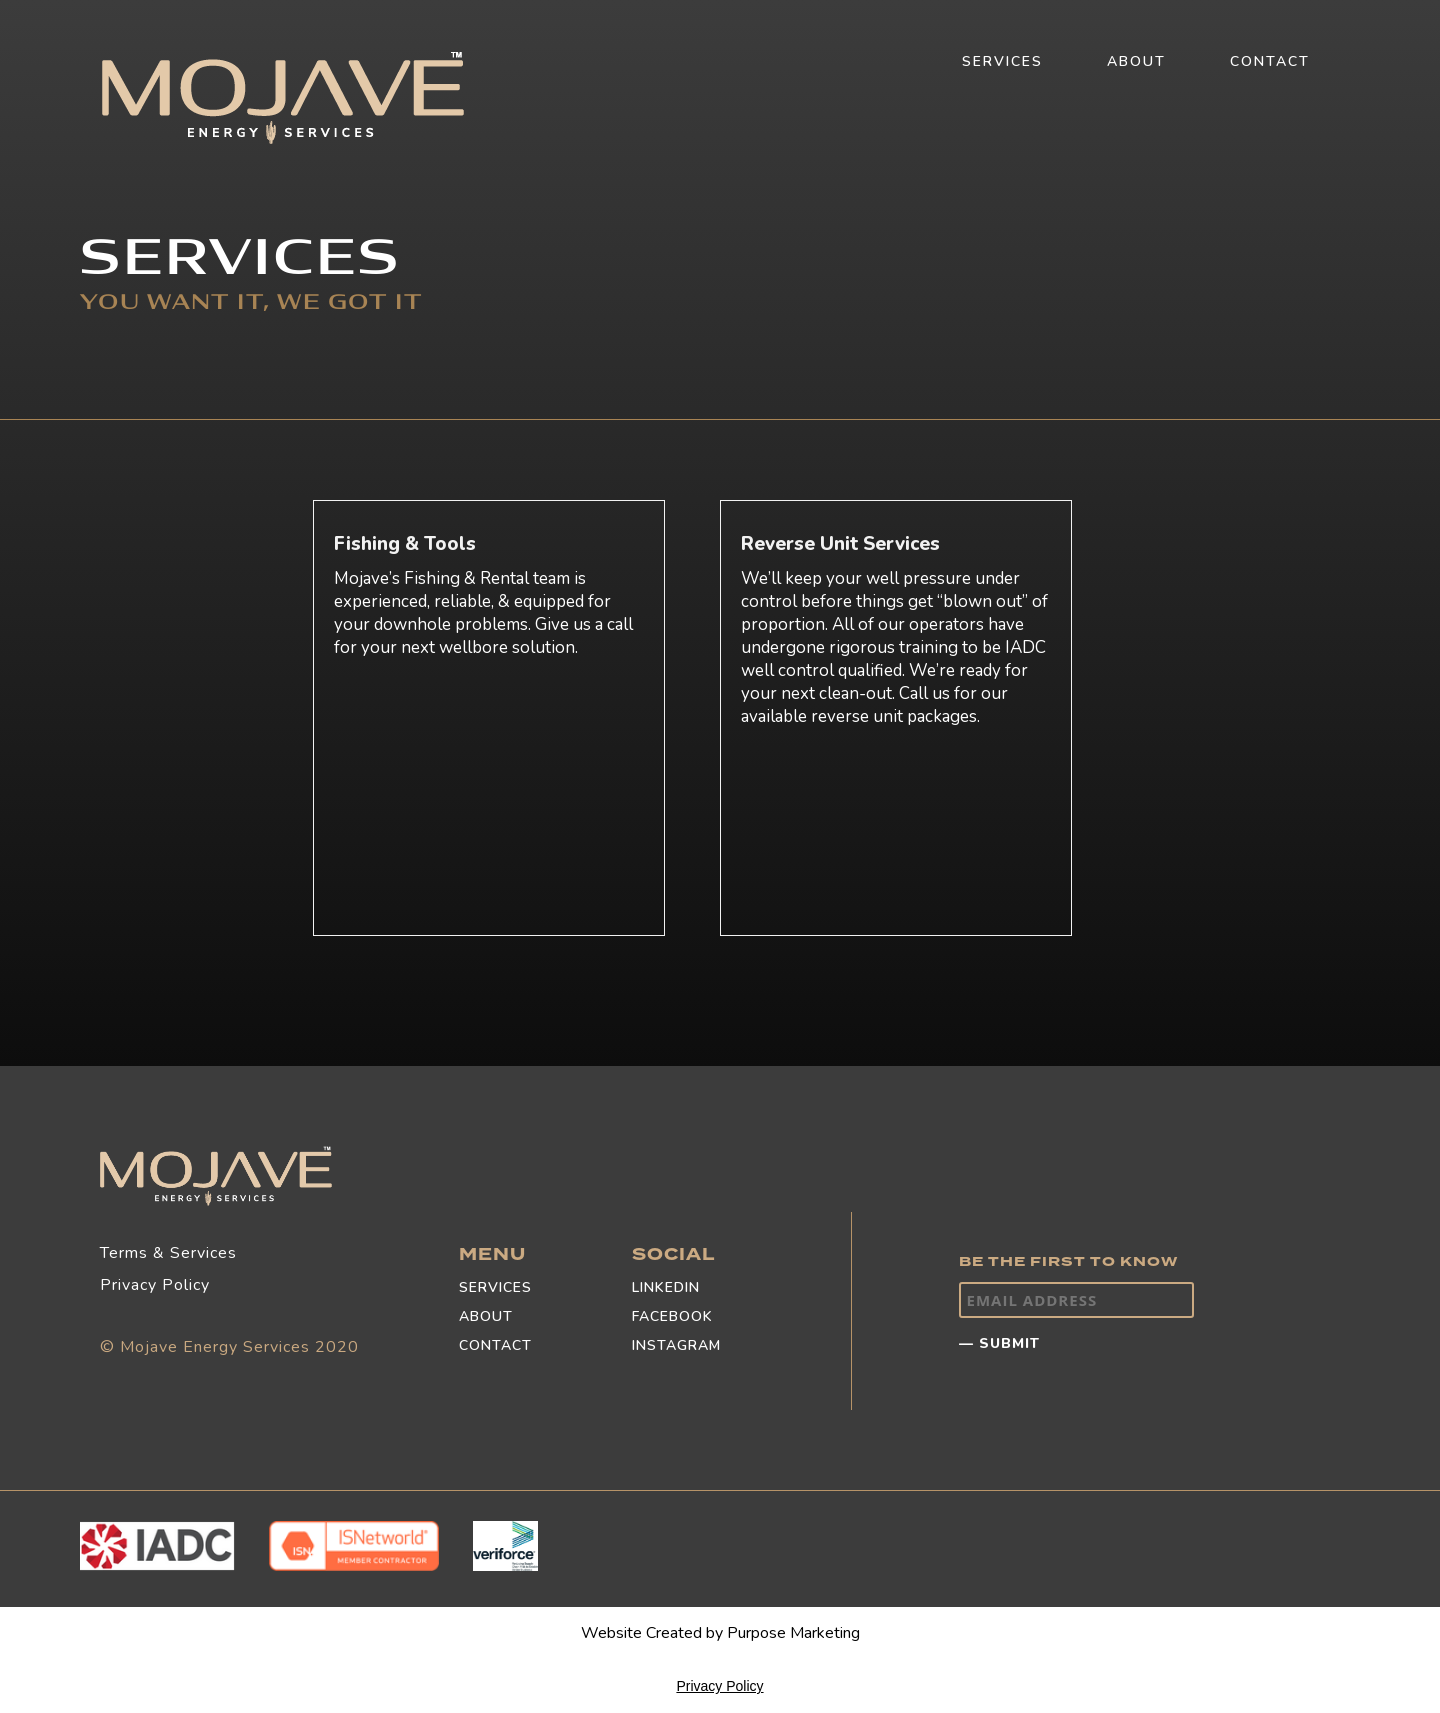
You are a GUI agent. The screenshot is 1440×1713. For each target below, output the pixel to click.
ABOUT (1136, 61)
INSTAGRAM (676, 1345)
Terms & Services (168, 1253)
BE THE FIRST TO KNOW (1068, 1262)
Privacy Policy (155, 1285)
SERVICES (1002, 61)
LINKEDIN (666, 1287)
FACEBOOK (672, 1316)
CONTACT (1270, 61)
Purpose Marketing (793, 1633)
